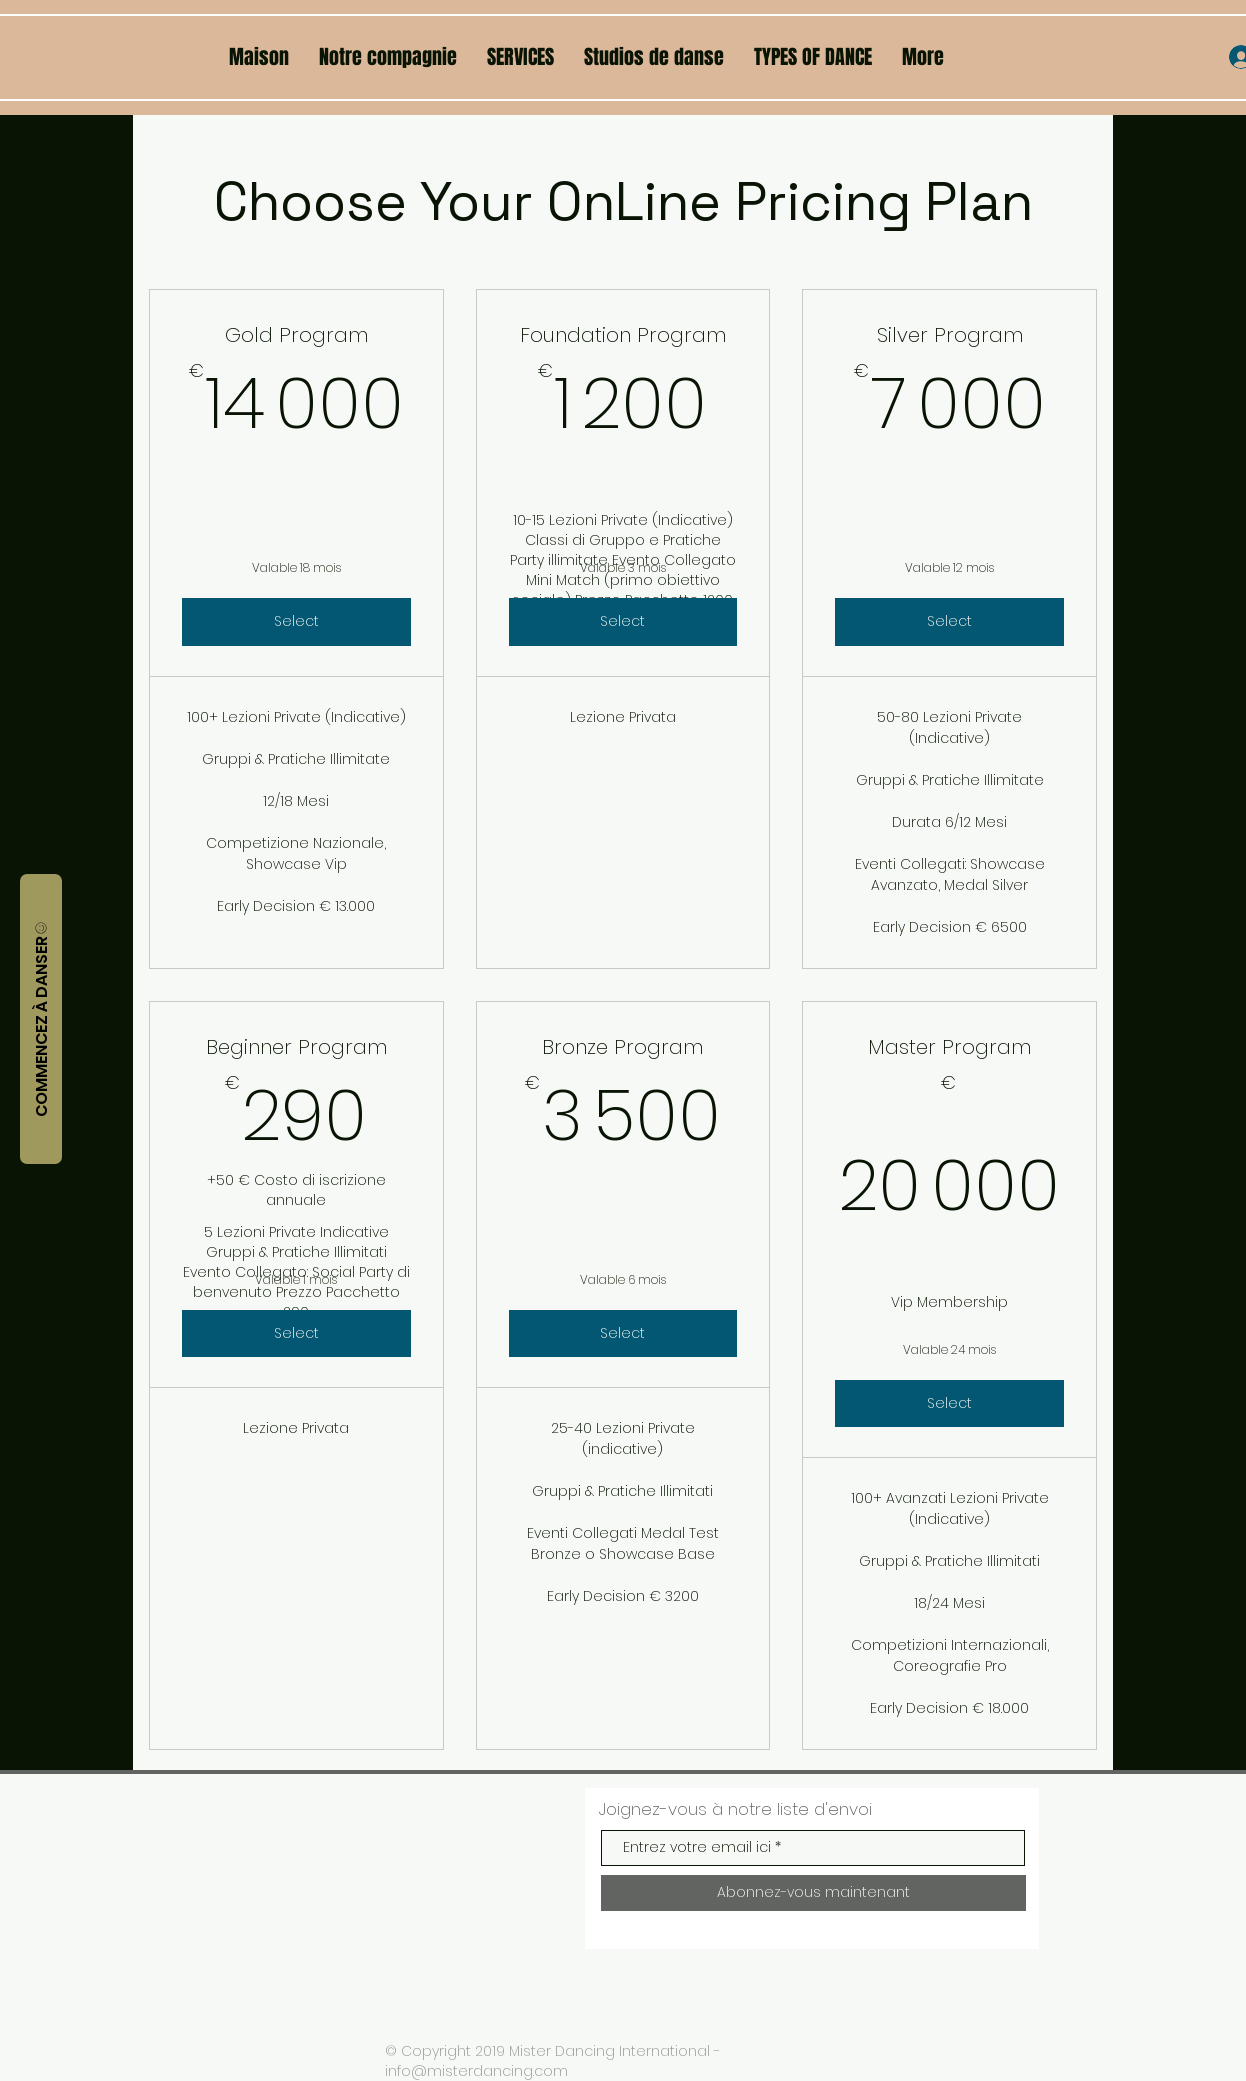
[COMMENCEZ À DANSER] (41, 1019)
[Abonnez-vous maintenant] (813, 1893)
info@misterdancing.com (476, 2071)
